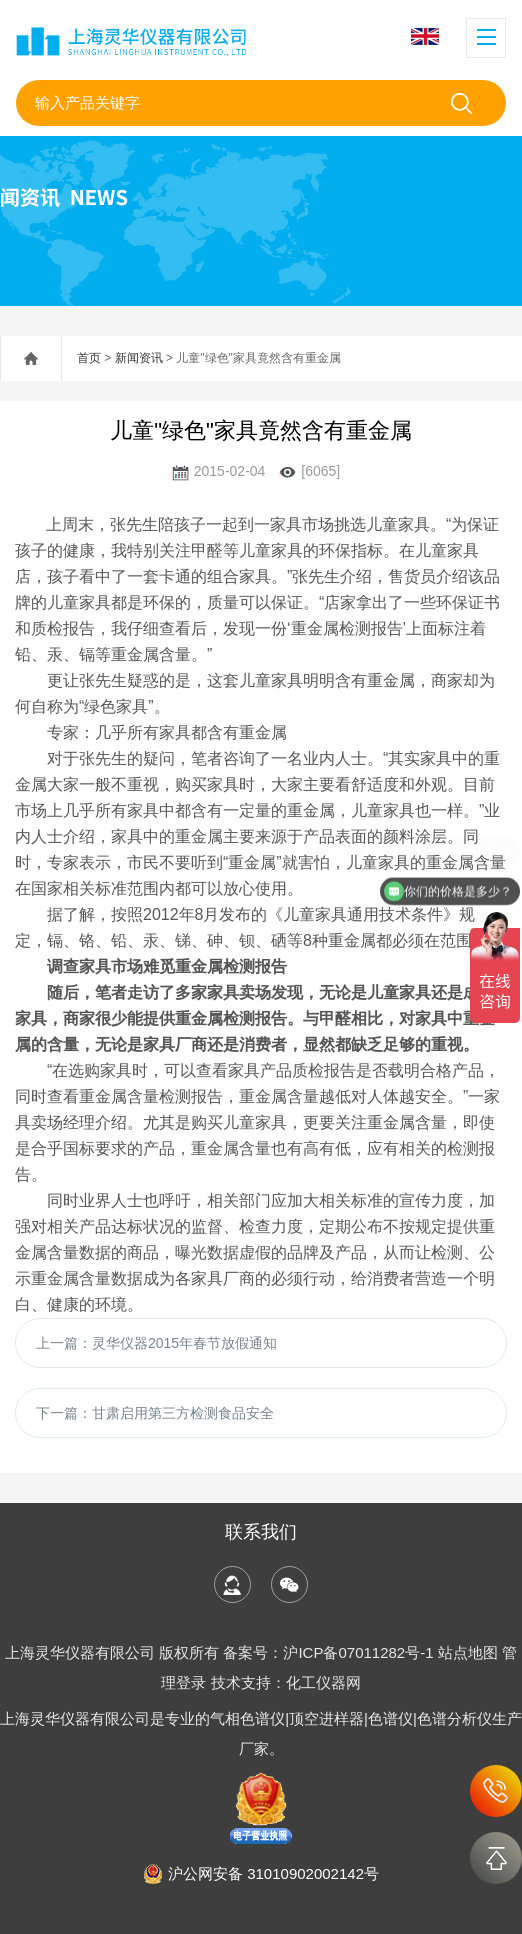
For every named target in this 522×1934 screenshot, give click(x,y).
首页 (89, 358)
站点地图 (468, 1652)
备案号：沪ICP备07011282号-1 (330, 1652)
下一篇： (155, 1413)
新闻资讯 (139, 358)
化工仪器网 (323, 1682)
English (425, 36)
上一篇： (156, 1343)
